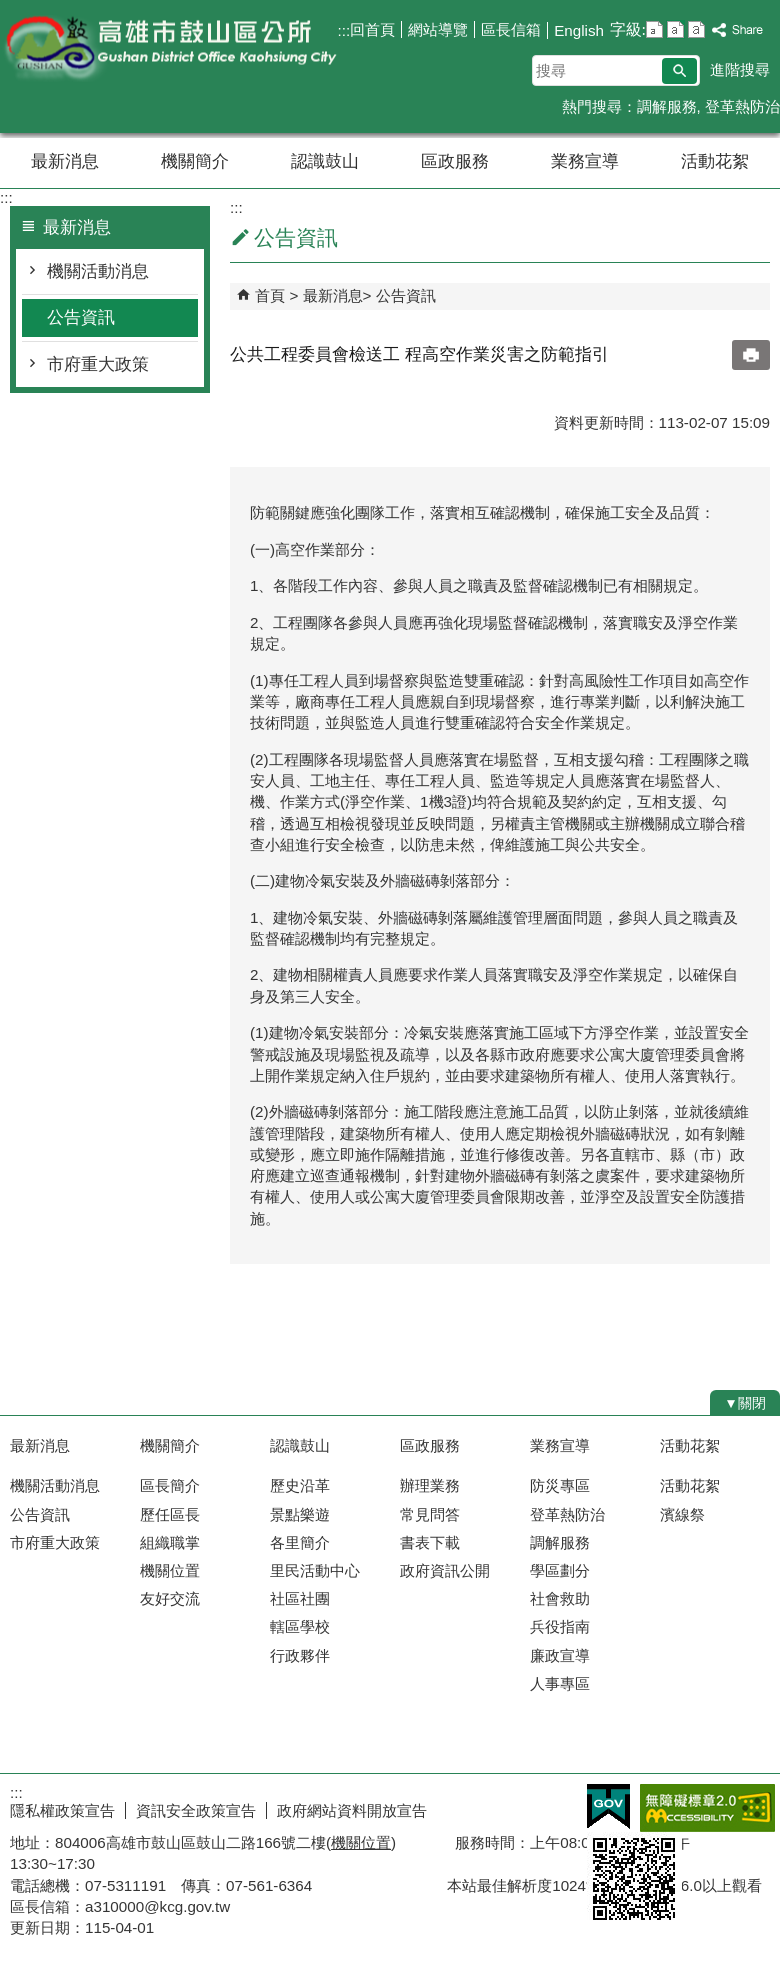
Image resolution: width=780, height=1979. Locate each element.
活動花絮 (715, 161)
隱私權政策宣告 (62, 1810)
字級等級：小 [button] (654, 29)
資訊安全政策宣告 (196, 1810)
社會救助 (560, 1598)
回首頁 (372, 29)
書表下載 (430, 1542)
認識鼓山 (325, 161)
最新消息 (65, 161)
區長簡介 (170, 1485)
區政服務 (455, 161)
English (579, 30)
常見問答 (430, 1514)
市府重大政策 (98, 364)
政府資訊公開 (445, 1570)
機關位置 (170, 1570)
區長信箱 (511, 29)
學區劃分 (560, 1570)
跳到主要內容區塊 (10, 10)
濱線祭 (682, 1514)
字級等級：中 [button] (675, 29)
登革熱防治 (742, 106)
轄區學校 (300, 1626)
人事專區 (560, 1683)
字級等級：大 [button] (696, 29)
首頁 (270, 295)
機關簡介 (195, 161)
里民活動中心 (315, 1570)
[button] (679, 71)
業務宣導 (585, 161)
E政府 (608, 1806)
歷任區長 (170, 1514)
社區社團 (300, 1598)
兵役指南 (560, 1626)
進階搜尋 (740, 69)
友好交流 (170, 1598)
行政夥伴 (300, 1655)
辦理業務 (430, 1485)
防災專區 (560, 1485)
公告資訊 (81, 317)
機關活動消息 (98, 271)
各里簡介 (300, 1542)
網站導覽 (438, 29)
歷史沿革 (300, 1485)
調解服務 (667, 106)
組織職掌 (170, 1542)
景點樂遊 (300, 1514)
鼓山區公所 (169, 48)
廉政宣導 (560, 1655)
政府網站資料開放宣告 (352, 1810)
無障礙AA (707, 1808)
